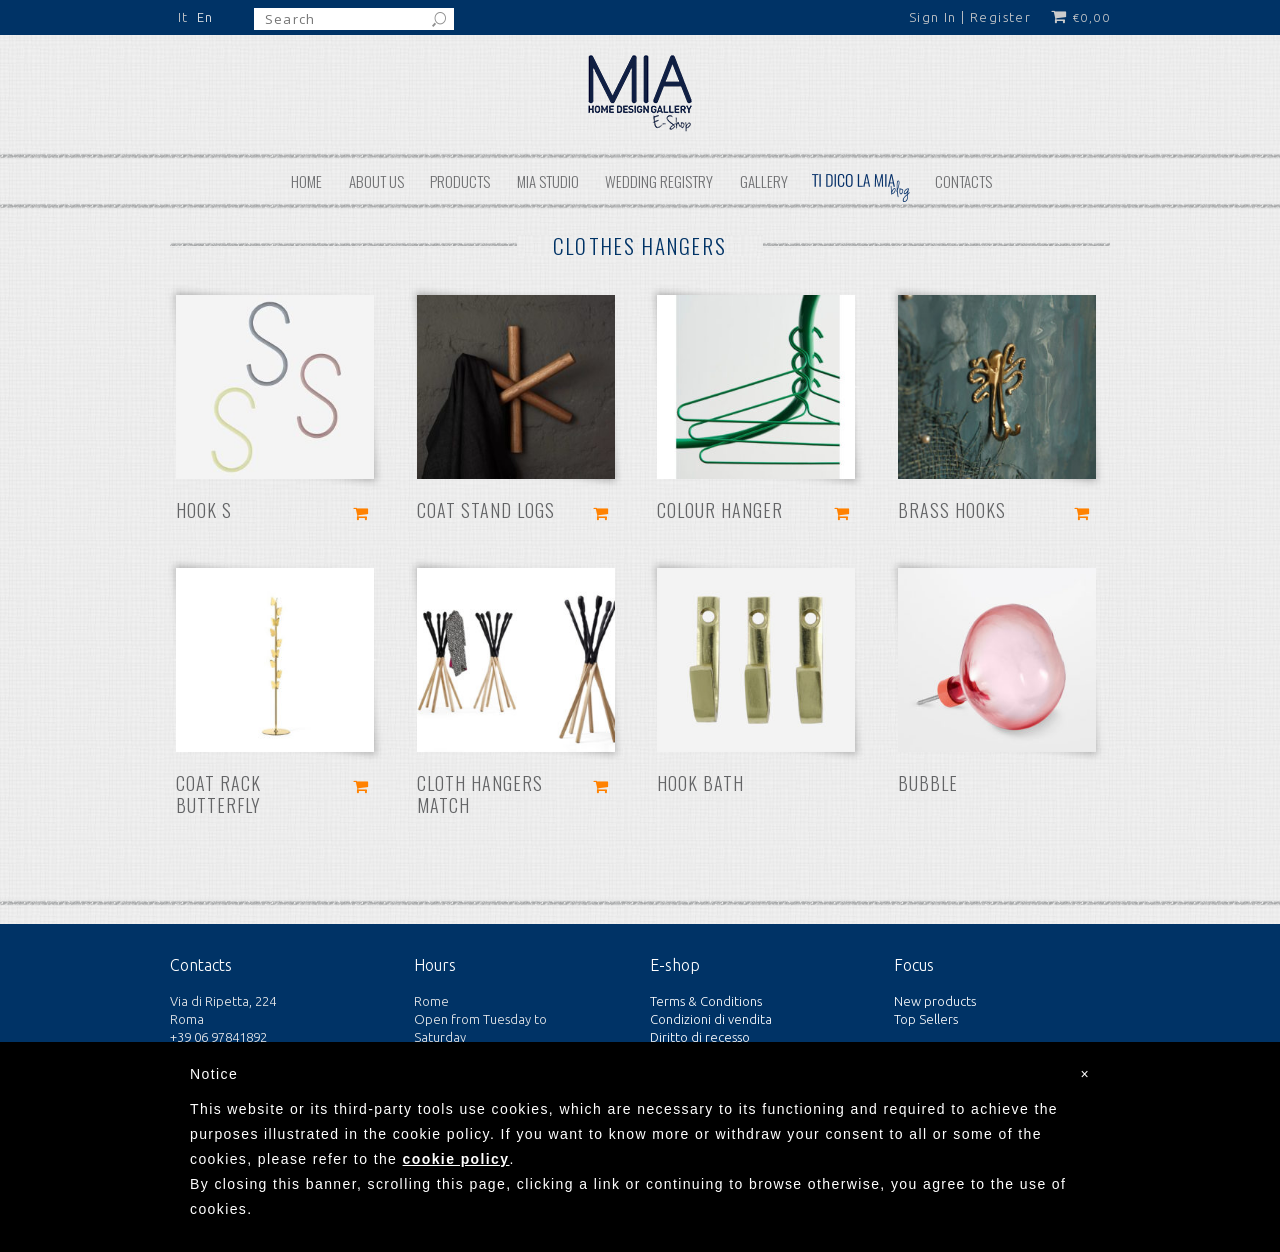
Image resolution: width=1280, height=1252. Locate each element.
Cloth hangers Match (480, 794)
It (183, 17)
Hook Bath (700, 783)
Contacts (963, 181)
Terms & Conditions (706, 1001)
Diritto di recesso (700, 1037)
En (205, 17)
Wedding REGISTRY (659, 181)
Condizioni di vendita (711, 1019)
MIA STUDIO (548, 181)
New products (935, 1001)
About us (376, 181)
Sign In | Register (970, 17)
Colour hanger (720, 510)
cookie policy (456, 1159)
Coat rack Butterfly (218, 794)
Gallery (764, 181)
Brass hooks (952, 510)
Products (460, 181)
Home (306, 181)
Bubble (928, 783)
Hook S (204, 510)
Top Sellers (926, 1019)
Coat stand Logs (486, 510)
